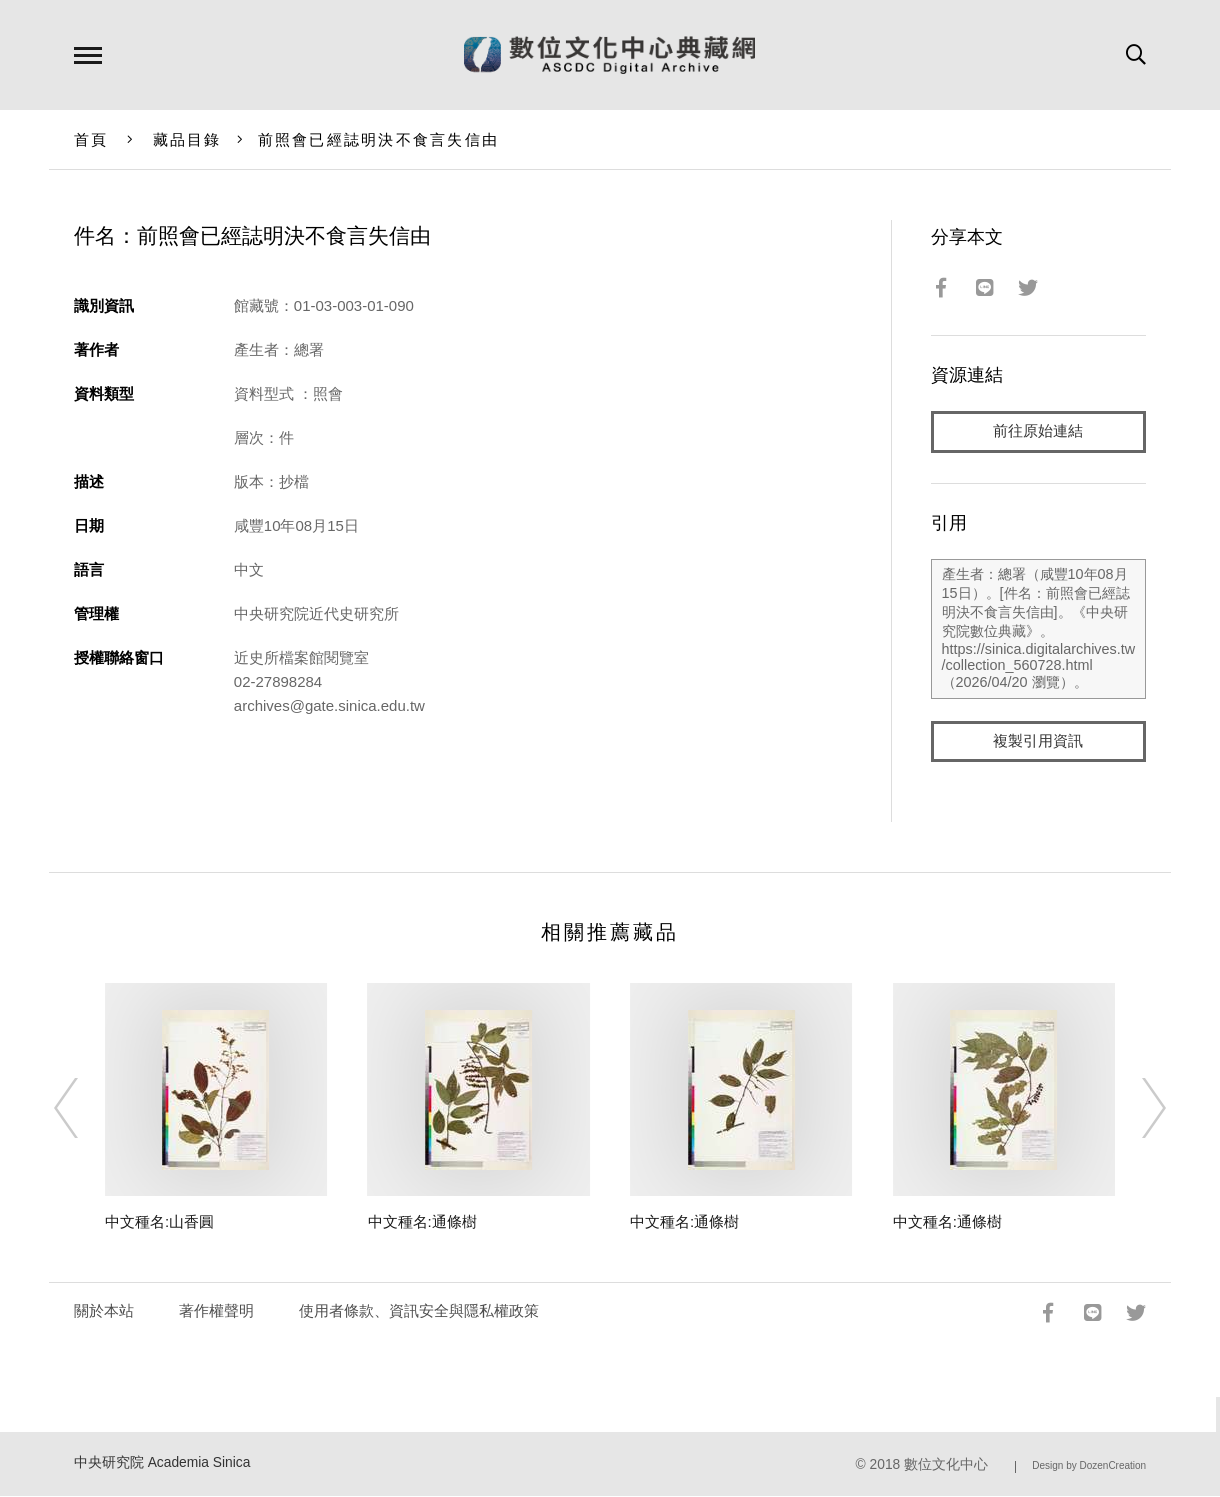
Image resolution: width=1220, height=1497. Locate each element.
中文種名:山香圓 (159, 1222)
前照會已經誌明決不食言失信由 (379, 139)
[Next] (1136, 1108)
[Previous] (84, 1108)
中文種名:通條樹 (422, 1222)
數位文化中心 (946, 1465)
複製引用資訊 (1038, 741)
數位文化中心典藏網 (609, 55)
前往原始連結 (1038, 431)
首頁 (91, 139)
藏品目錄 (187, 139)
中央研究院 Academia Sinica (162, 1463)
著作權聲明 (216, 1311)
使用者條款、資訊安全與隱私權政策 (419, 1311)
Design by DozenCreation (1089, 1466)
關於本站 (104, 1311)
